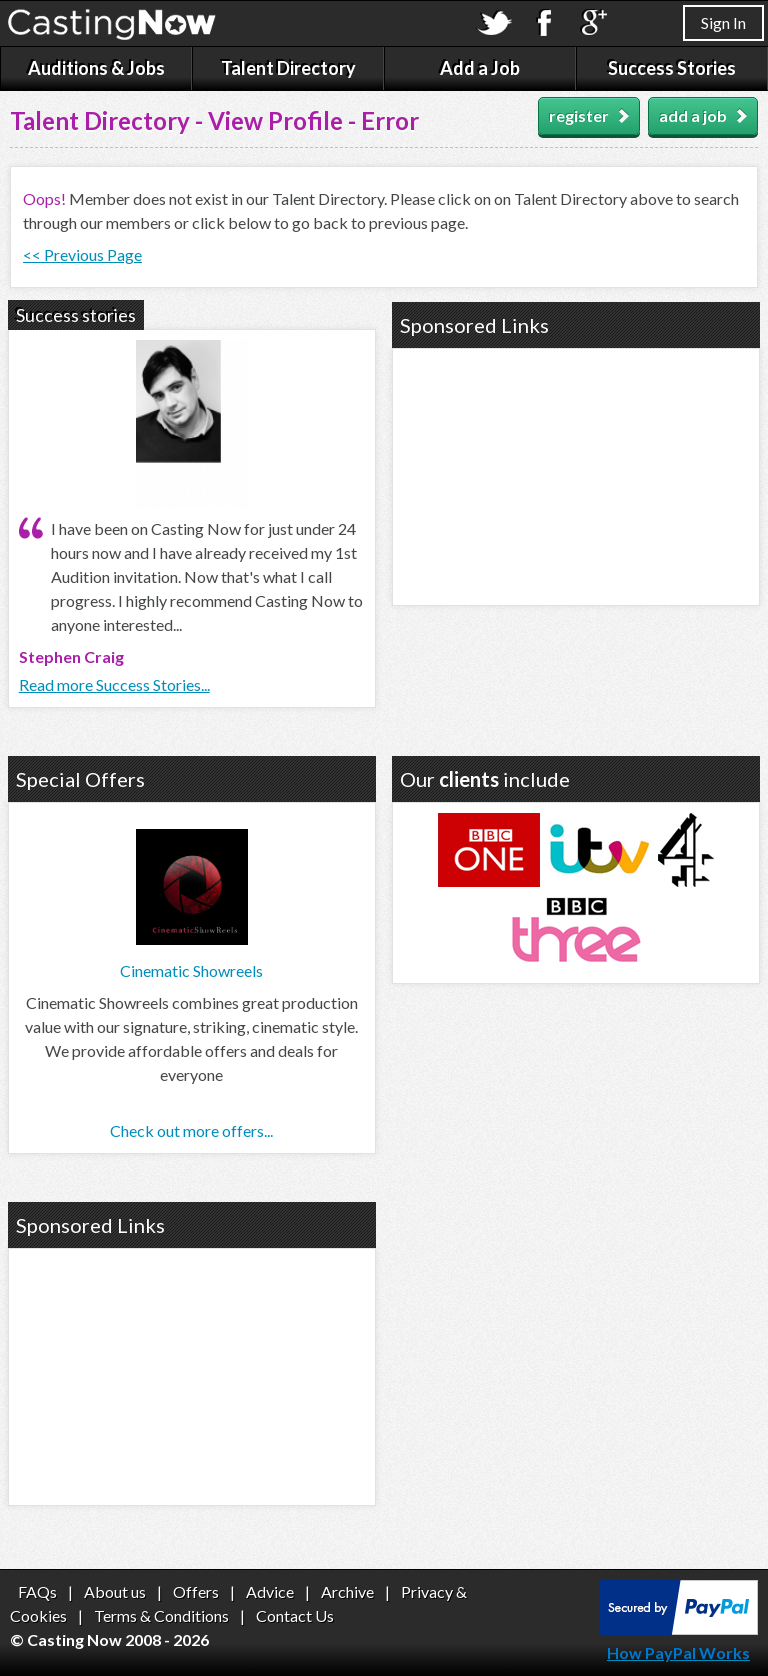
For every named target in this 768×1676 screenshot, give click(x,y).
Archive (347, 1591)
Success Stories (672, 68)
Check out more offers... (191, 1130)
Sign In (723, 22)
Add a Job (480, 68)
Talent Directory (288, 68)
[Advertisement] (576, 474)
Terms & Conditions (161, 1615)
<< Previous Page (82, 254)
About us (115, 1591)
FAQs (37, 1591)
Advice (270, 1591)
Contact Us (295, 1615)
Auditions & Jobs (96, 68)
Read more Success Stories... (114, 684)
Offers (196, 1591)
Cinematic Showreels (191, 970)
